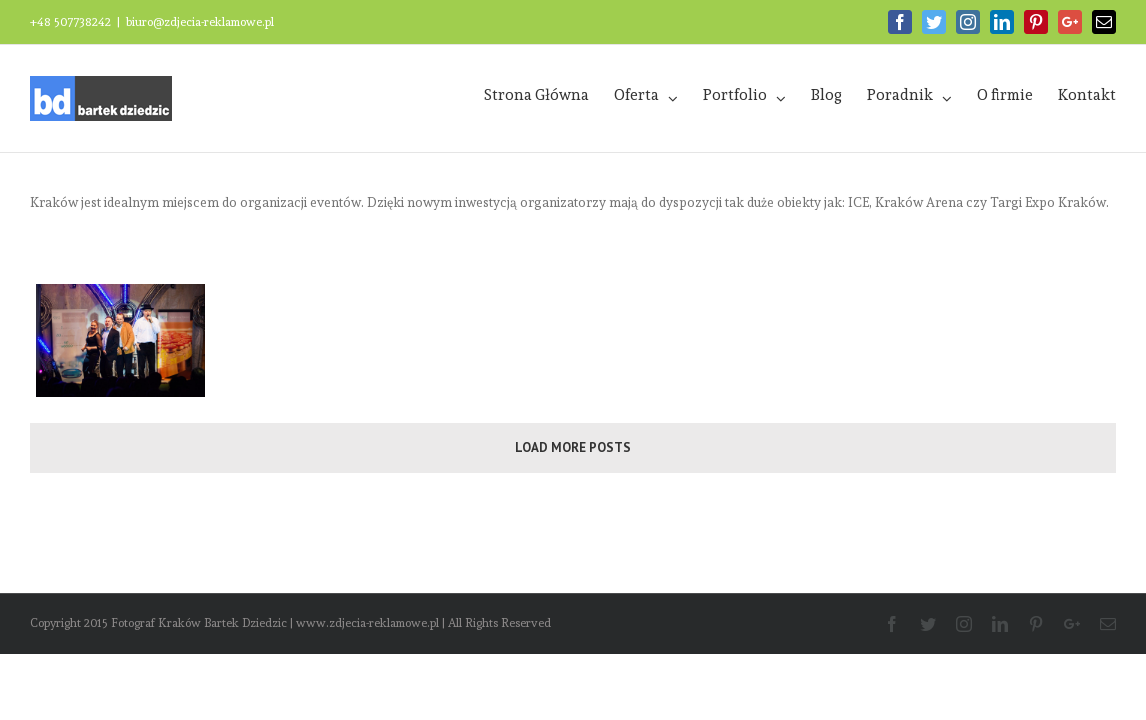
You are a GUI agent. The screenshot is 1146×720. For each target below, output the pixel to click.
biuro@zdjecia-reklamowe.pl (200, 22)
